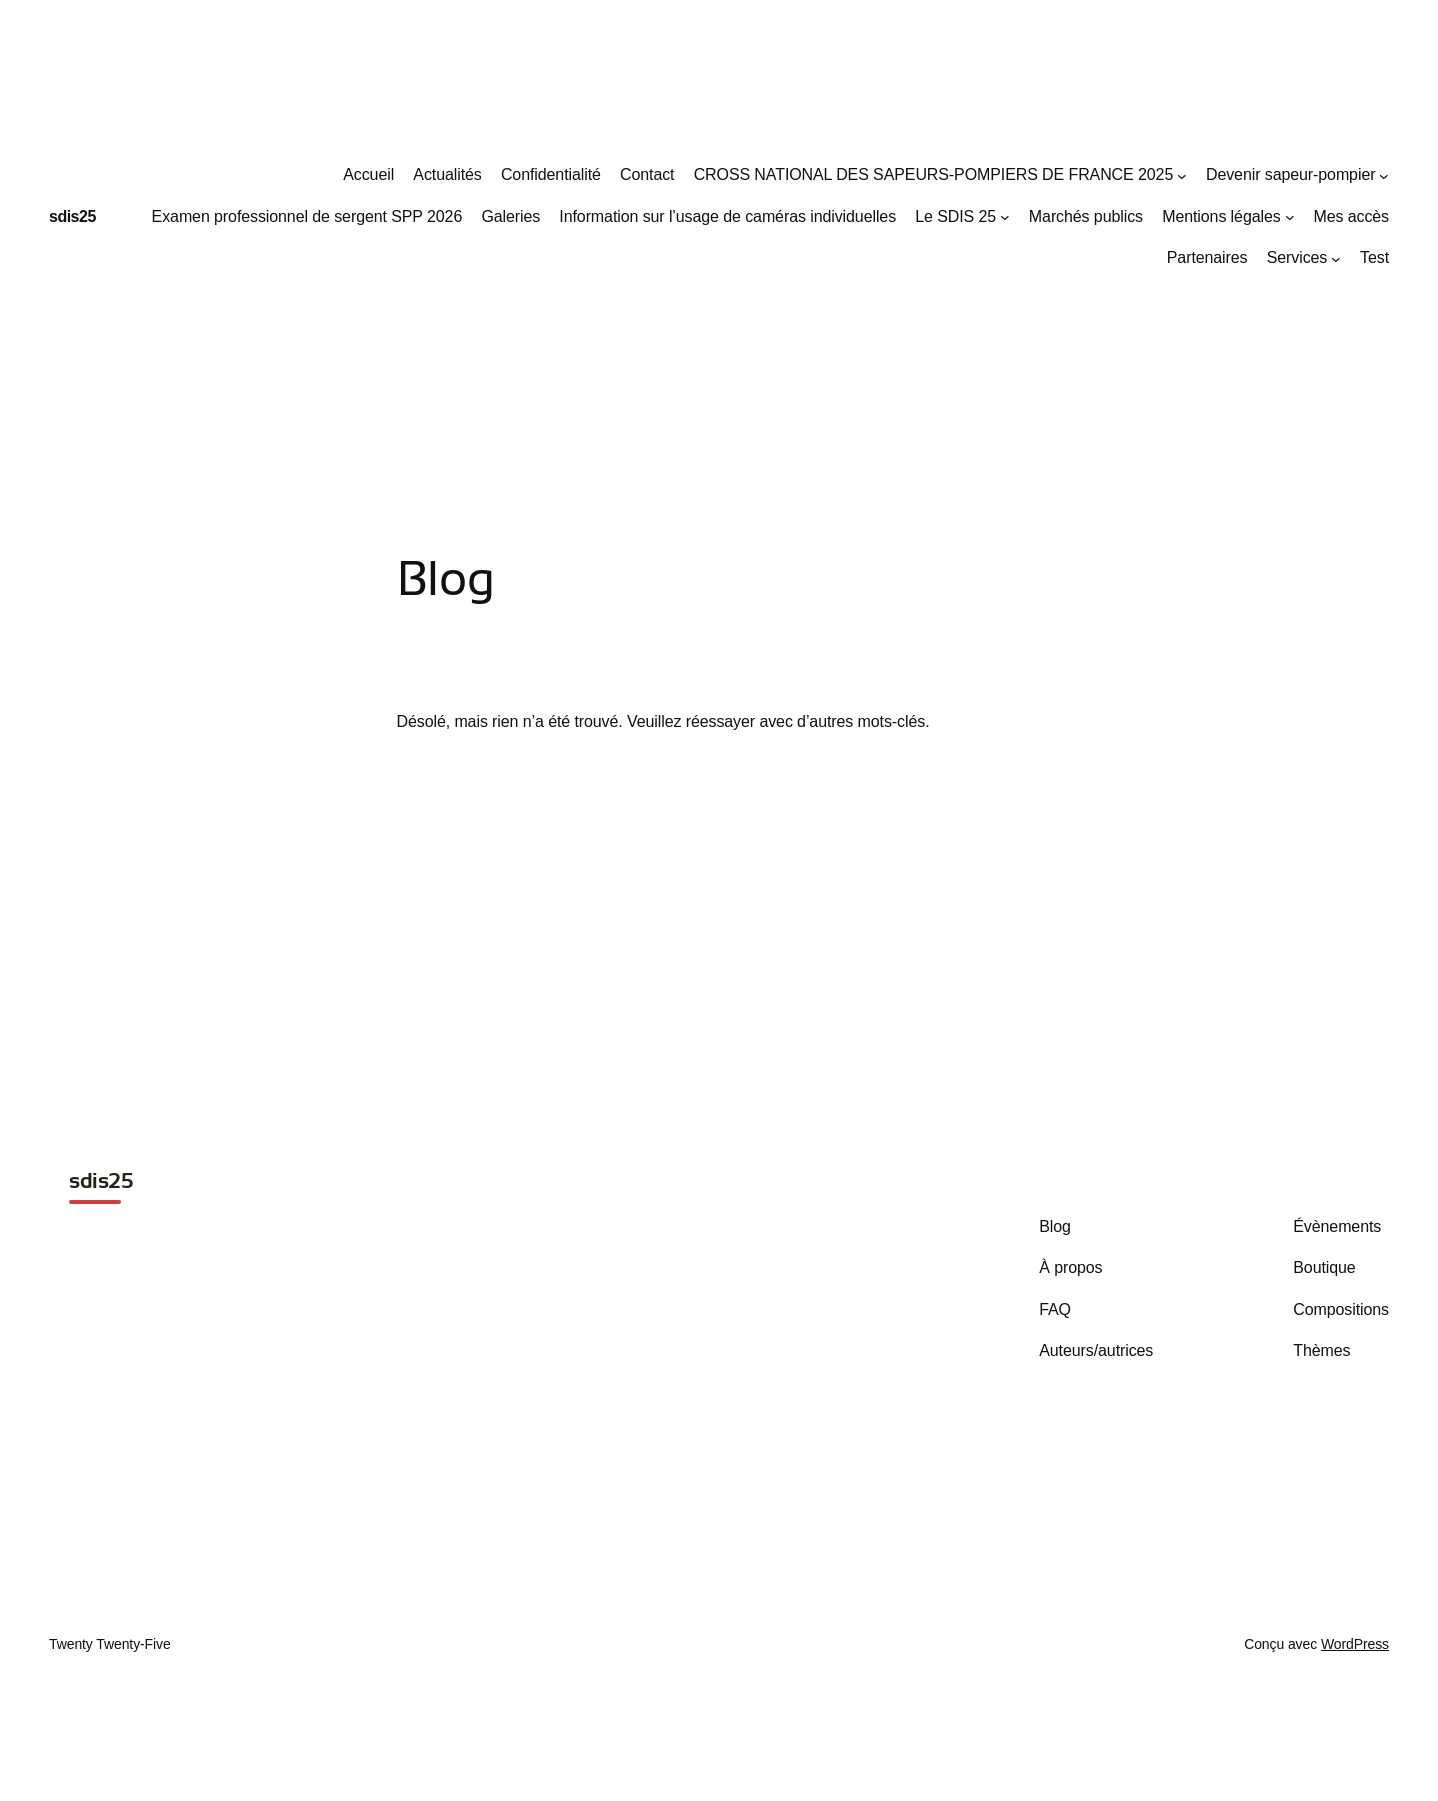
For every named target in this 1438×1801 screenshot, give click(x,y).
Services (1297, 257)
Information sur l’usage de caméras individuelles (727, 216)
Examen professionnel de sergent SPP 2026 (307, 216)
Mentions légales (1221, 216)
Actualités (447, 174)
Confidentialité (551, 174)
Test (1374, 257)
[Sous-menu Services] (1336, 259)
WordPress (1355, 1644)
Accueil (368, 174)
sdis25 (72, 216)
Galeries (510, 216)
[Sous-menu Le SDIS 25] (1005, 217)
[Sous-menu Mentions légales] (1290, 217)
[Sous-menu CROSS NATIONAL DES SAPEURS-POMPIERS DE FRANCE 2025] (1182, 175)
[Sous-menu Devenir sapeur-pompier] (1384, 175)
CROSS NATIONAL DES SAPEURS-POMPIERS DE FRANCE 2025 (934, 174)
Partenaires (1207, 257)
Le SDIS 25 (955, 216)
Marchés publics (1086, 216)
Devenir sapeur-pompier (1290, 174)
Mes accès (1351, 216)
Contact (647, 174)
